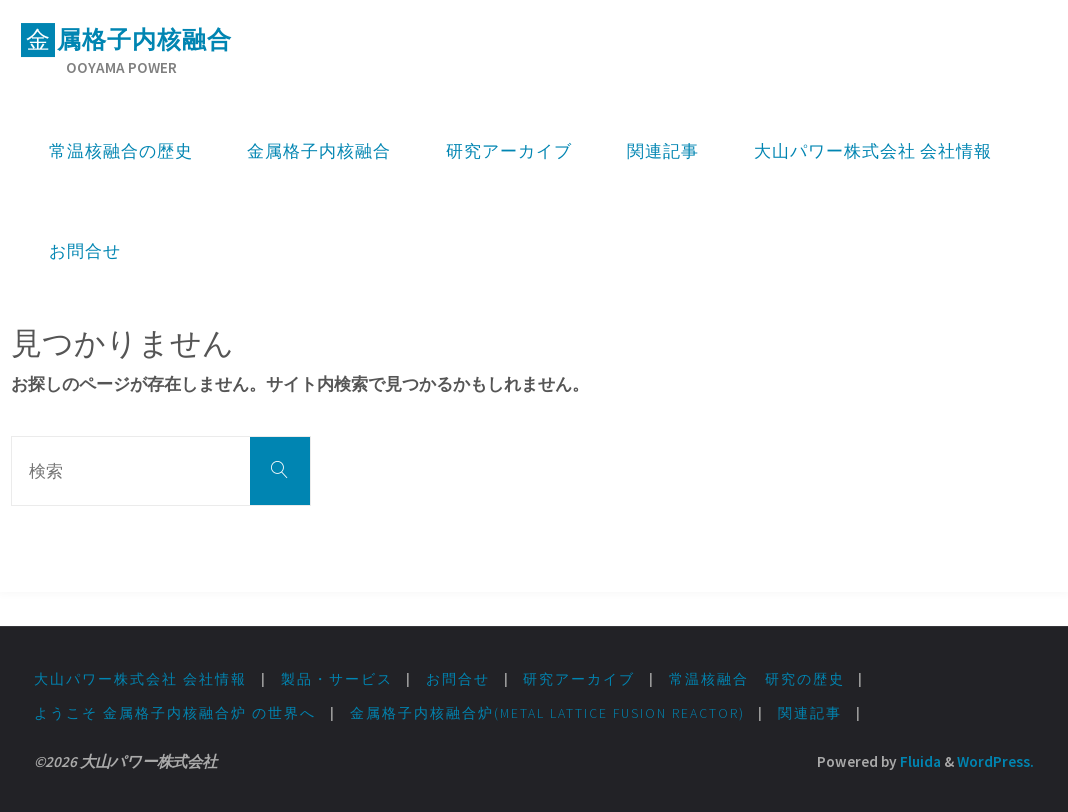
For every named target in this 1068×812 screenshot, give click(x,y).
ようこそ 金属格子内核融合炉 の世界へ (175, 713)
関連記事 (810, 713)
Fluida (919, 761)
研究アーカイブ (579, 679)
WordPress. (995, 761)
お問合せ (458, 679)
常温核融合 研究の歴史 (757, 679)
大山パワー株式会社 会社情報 (140, 679)
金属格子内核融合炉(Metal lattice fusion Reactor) (547, 713)
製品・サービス (337, 679)
